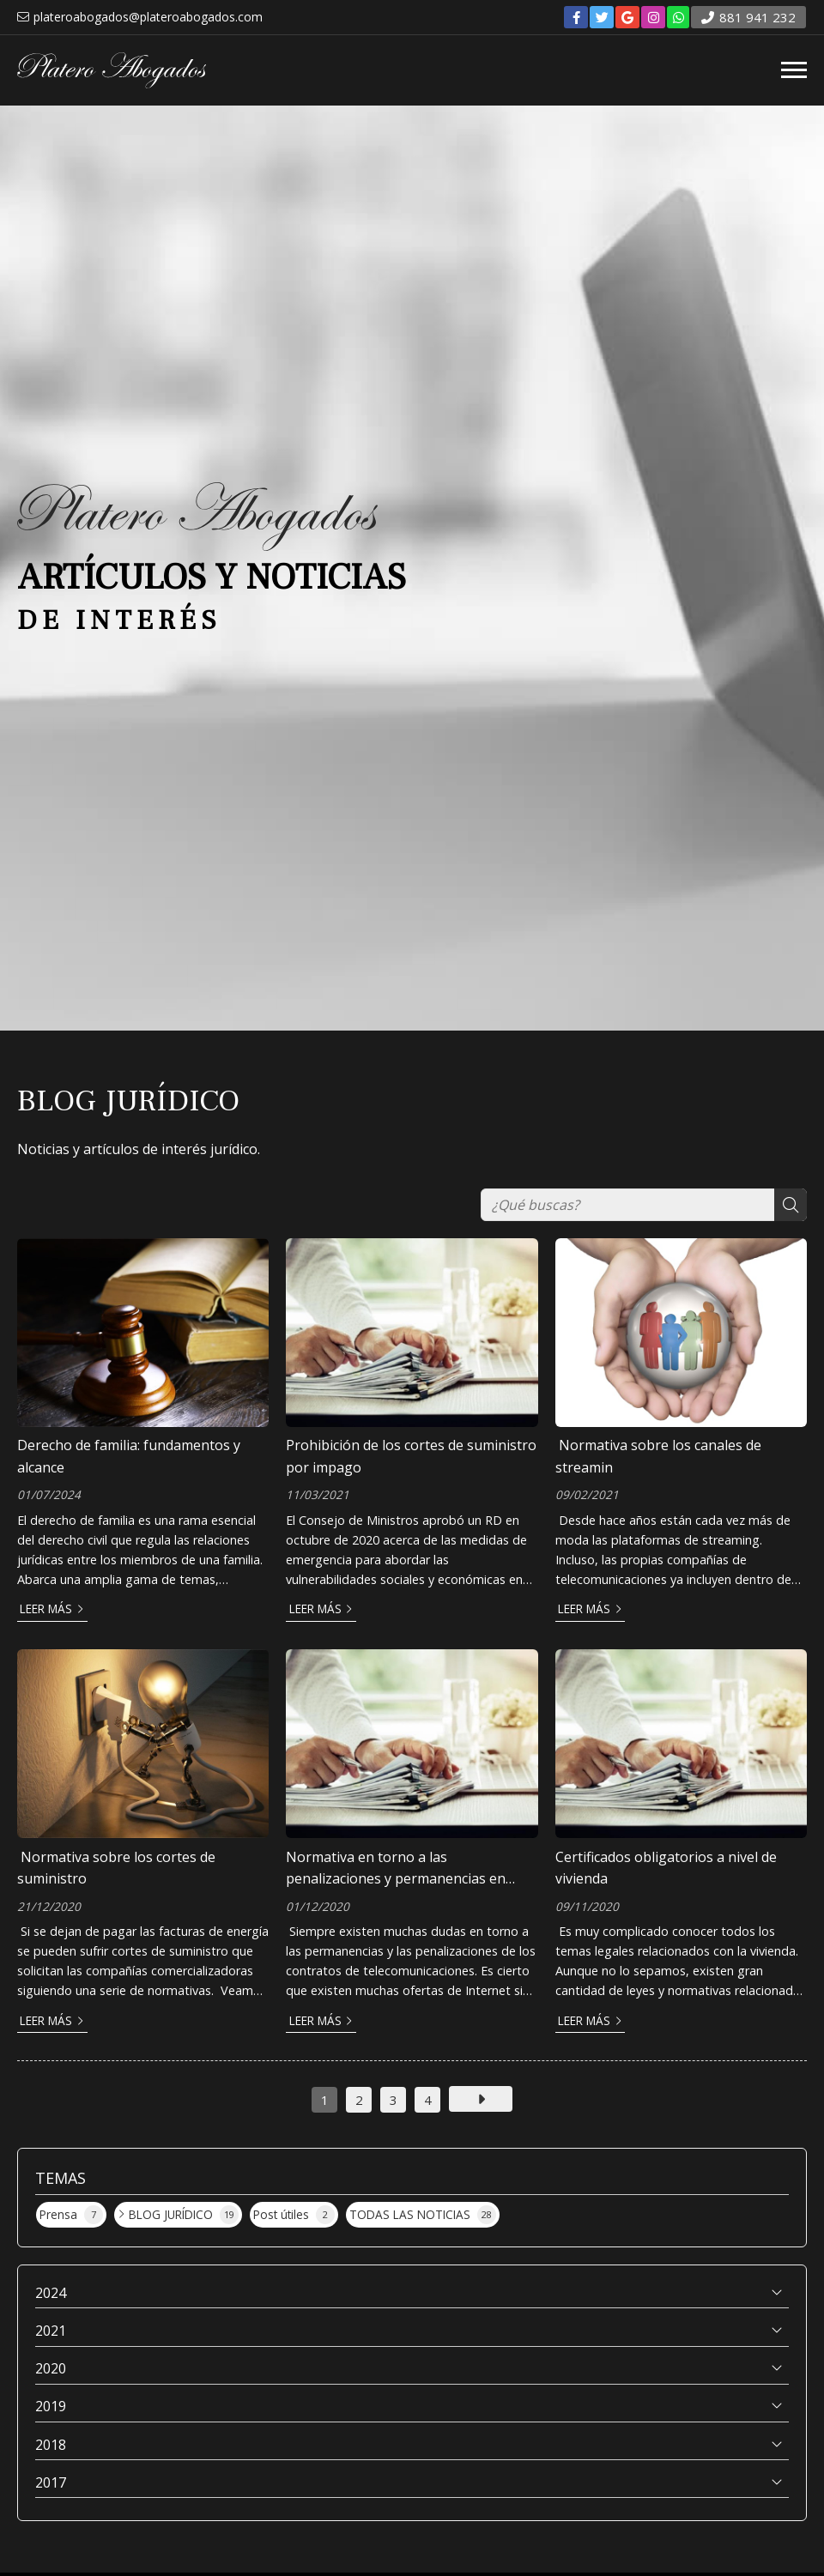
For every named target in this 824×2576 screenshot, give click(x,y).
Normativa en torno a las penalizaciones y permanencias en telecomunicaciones (396, 1868)
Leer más (46, 1608)
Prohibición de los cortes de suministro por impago (411, 1456)
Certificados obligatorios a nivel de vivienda (666, 1868)
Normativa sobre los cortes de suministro (116, 1868)
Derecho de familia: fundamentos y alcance (128, 1456)
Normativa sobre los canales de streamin (658, 1456)
